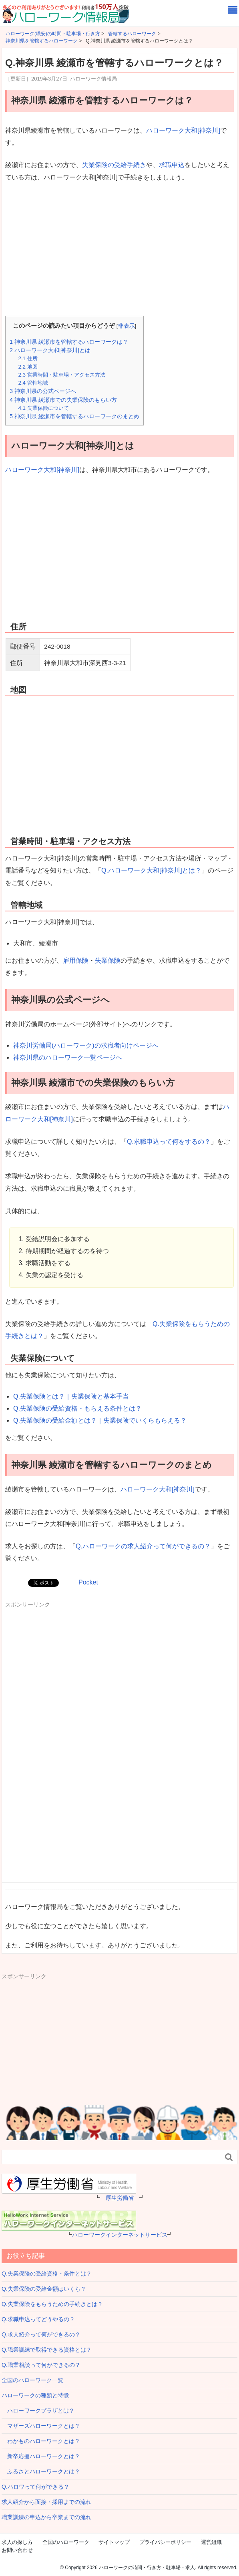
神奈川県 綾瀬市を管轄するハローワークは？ (69, 342)
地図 (27, 367)
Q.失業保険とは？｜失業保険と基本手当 (71, 1396)
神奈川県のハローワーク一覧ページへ (67, 1057)
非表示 (126, 326)
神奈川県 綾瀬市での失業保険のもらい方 (63, 400)
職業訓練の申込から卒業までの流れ (46, 2517)
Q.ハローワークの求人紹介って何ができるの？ (143, 1546)
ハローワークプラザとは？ (38, 2410)
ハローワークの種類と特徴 (35, 2395)
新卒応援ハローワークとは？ (41, 2456)
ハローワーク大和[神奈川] (183, 130)
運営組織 (211, 2542)
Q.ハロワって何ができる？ (35, 2486)
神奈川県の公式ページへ (43, 391)
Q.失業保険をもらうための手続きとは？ (52, 2304)
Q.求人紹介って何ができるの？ (41, 2334)
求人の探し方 (17, 2542)
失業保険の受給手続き (114, 164)
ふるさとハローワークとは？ (41, 2471)
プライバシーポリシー (165, 2542)
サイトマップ (114, 2542)
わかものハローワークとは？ (41, 2441)
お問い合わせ (17, 2550)
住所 (27, 358)
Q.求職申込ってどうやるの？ (38, 2319)
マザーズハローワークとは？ (41, 2426)
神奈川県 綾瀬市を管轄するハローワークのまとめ (74, 416)
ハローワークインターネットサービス (119, 2234)
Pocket (88, 1582)
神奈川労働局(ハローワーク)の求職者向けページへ (86, 1045)
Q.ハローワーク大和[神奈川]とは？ (151, 870)
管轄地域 (33, 383)
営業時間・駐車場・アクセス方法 (61, 375)
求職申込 (172, 164)
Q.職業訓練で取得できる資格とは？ (47, 2349)
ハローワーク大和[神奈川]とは (50, 350)
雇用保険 (75, 960)
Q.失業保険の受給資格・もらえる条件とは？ (77, 1408)
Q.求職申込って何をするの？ (169, 1141)
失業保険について (43, 408)
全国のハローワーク (65, 2542)
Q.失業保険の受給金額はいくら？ (44, 2289)
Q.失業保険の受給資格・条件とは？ (47, 2273)
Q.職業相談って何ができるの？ (41, 2365)
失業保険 (108, 960)
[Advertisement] (119, 250)
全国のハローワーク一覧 (32, 2380)
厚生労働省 (120, 2198)
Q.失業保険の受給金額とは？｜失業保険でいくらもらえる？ (100, 1420)
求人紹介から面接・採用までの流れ (46, 2502)
